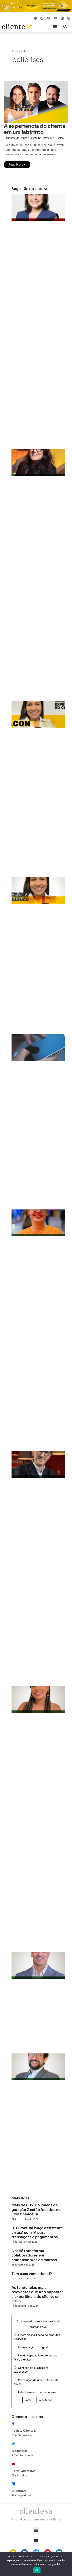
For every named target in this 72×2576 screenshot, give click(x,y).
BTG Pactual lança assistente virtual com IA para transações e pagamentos (37, 2232)
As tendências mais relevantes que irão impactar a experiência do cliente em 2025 (37, 2294)
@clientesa (20, 2451)
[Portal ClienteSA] (13, 2464)
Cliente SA (35, 137)
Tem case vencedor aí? (32, 2274)
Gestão (59, 137)
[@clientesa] (13, 2443)
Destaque (48, 137)
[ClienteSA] (13, 2484)
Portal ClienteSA (23, 2471)
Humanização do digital (33, 2347)
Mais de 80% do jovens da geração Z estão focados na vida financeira (36, 2209)
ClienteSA (19, 2491)
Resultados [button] (45, 2400)
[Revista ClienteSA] (13, 2423)
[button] (55, 26)
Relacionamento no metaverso (37, 2392)
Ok (37, 2570)
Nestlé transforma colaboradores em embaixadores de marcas (34, 2255)
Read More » (17, 163)
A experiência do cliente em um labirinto (34, 129)
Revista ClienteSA (24, 2430)
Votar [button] (28, 2400)
